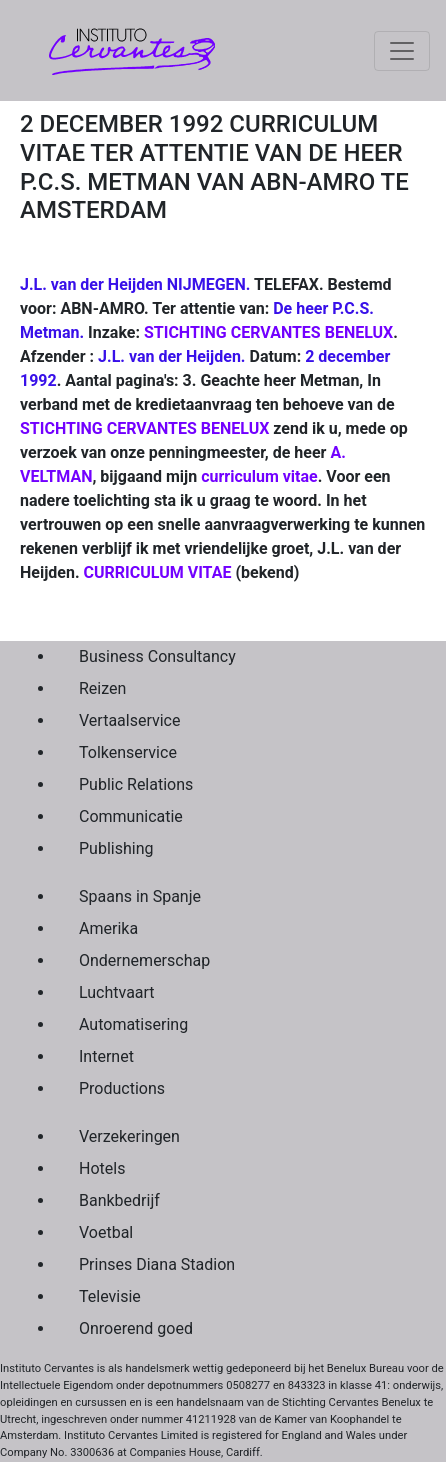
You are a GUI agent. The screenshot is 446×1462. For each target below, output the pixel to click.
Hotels (102, 1168)
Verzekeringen (129, 1136)
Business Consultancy (157, 656)
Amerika (108, 928)
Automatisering (133, 1024)
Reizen (102, 688)
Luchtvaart (117, 992)
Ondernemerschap (144, 960)
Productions (122, 1088)
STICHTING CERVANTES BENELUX (268, 332)
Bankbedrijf (119, 1200)
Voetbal (106, 1232)
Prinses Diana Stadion (157, 1264)
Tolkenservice (128, 752)
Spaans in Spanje (140, 896)
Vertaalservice (129, 720)
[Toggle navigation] (402, 51)
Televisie (110, 1296)
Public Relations (136, 784)
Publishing (116, 848)
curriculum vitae (259, 476)
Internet (106, 1056)
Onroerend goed (136, 1328)
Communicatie (131, 816)
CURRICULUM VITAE (158, 572)
